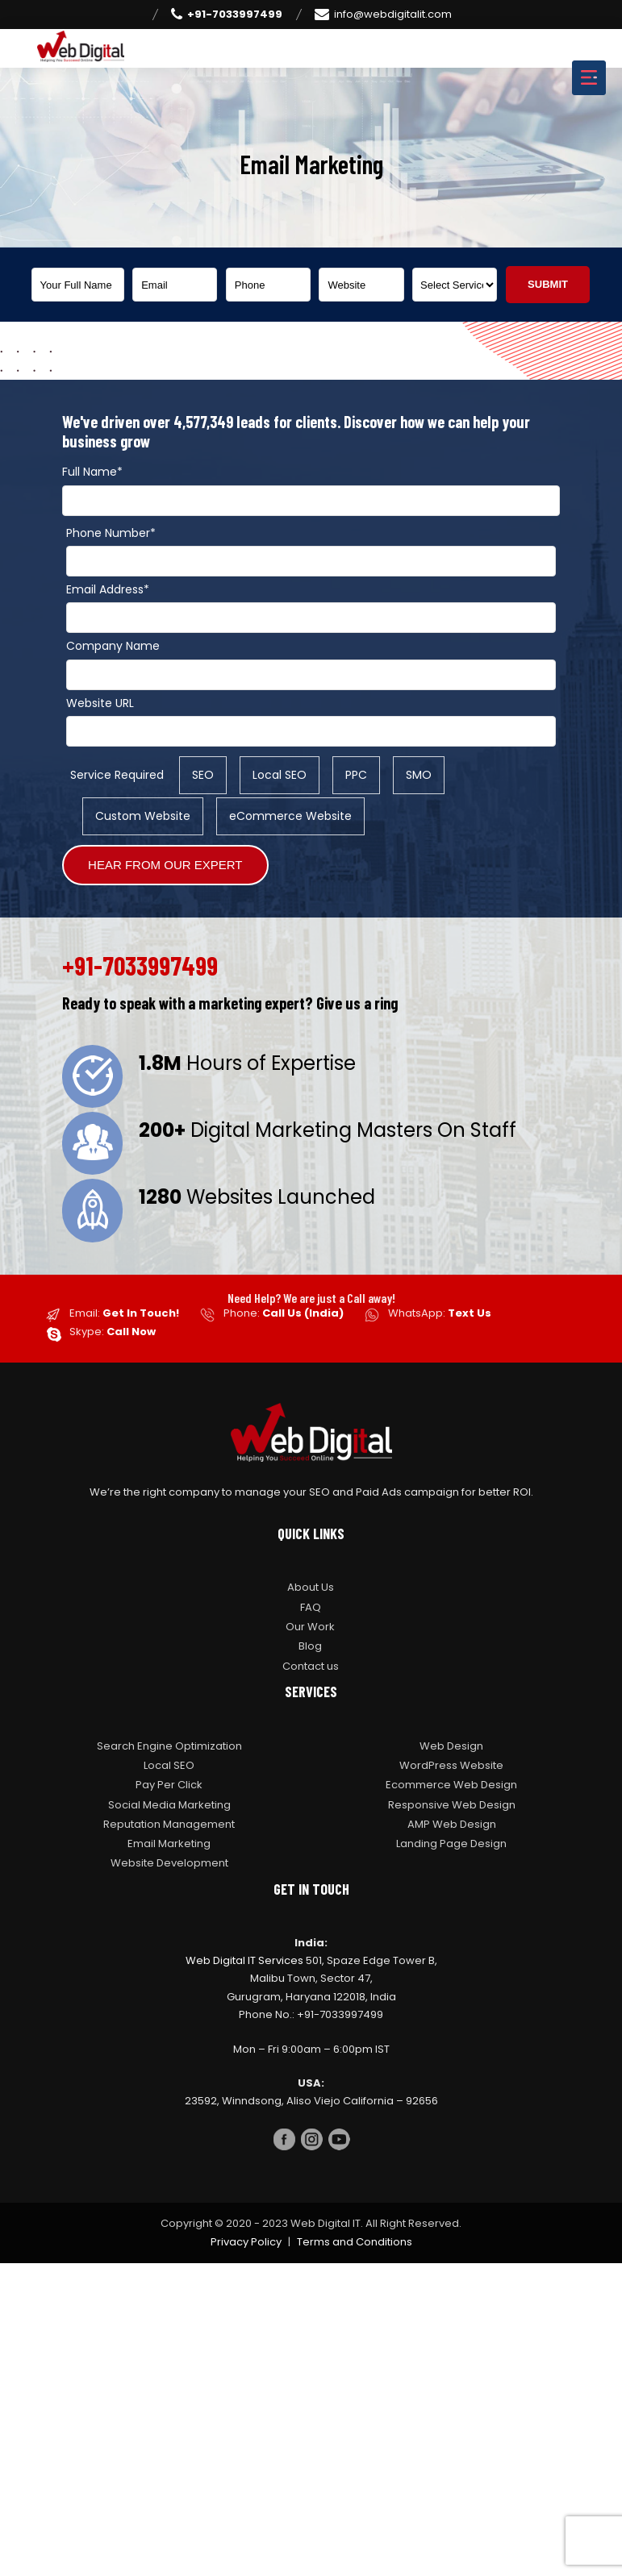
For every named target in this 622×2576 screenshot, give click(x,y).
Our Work (310, 1626)
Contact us (310, 1666)
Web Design (451, 1746)
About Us (310, 1587)
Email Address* (107, 589)
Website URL (100, 703)
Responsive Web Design (452, 1804)
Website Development (169, 1863)
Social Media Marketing (169, 1804)
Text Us (469, 1313)
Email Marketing (169, 1843)
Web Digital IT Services (244, 1960)
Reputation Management (169, 1824)
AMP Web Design (451, 1824)
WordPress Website (451, 1765)
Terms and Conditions (354, 2241)
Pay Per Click (169, 1784)
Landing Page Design (451, 1843)
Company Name (113, 646)
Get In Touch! (140, 1313)
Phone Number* (111, 533)
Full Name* (92, 472)
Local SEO (169, 1765)
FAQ (310, 1607)
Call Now (131, 1331)
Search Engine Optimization (169, 1746)
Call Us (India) (303, 1313)
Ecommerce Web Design (451, 1784)
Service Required (117, 775)
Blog (310, 1646)
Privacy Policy (246, 2241)
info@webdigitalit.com (383, 14)
